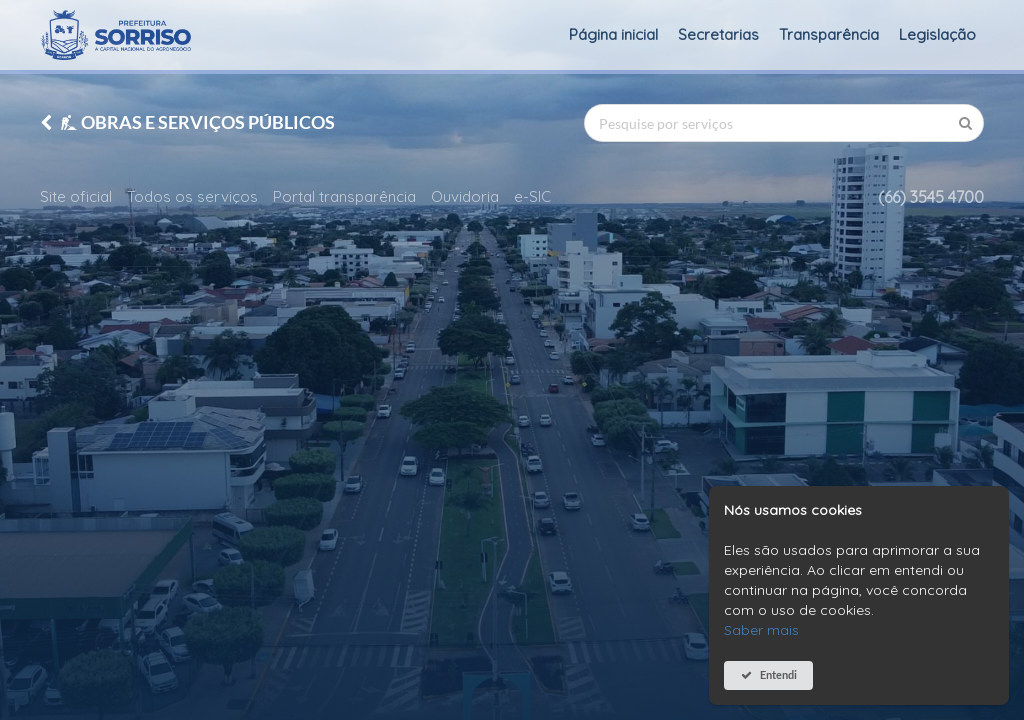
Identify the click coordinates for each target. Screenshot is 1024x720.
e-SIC (532, 196)
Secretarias (718, 34)
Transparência (829, 34)
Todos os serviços (192, 196)
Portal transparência (344, 196)
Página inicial (613, 34)
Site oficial (76, 196)
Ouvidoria (465, 196)
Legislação (937, 34)
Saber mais (761, 630)
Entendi (778, 674)
